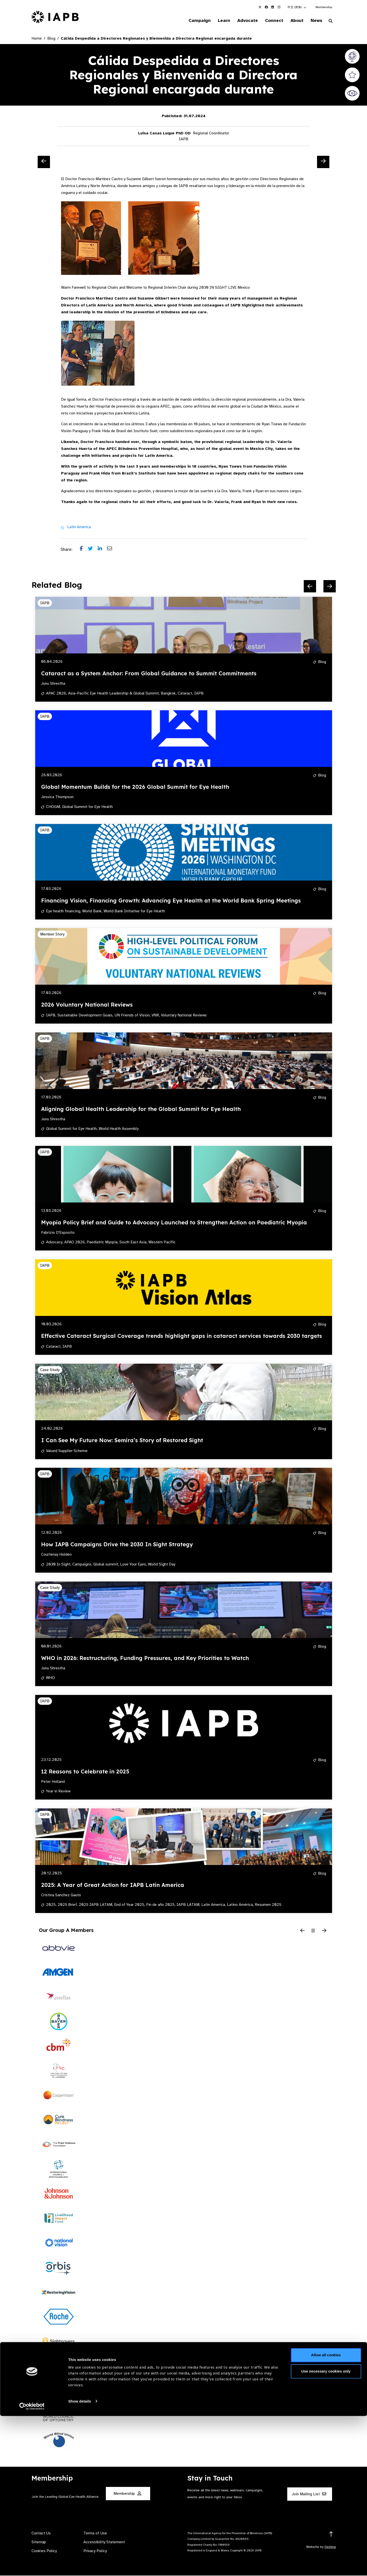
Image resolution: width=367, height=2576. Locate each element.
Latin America (79, 527)
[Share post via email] (112, 550)
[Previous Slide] (44, 162)
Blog (51, 39)
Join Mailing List (309, 2494)
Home (37, 39)
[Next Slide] (323, 162)
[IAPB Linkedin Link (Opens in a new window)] (273, 7)
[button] (297, 7)
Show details (79, 2561)
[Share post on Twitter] (93, 550)
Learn (218, 20)
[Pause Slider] (313, 1931)
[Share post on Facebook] (84, 550)
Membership (324, 7)
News (315, 20)
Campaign (192, 20)
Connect (271, 20)
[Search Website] (330, 21)
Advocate (243, 20)
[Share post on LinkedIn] (102, 550)
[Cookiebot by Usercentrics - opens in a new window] (31, 2566)
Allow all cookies (326, 2515)
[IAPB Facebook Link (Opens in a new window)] (266, 7)
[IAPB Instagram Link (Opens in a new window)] (279, 7)
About (294, 20)
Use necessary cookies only (326, 2531)
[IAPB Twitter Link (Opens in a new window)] (260, 7)
